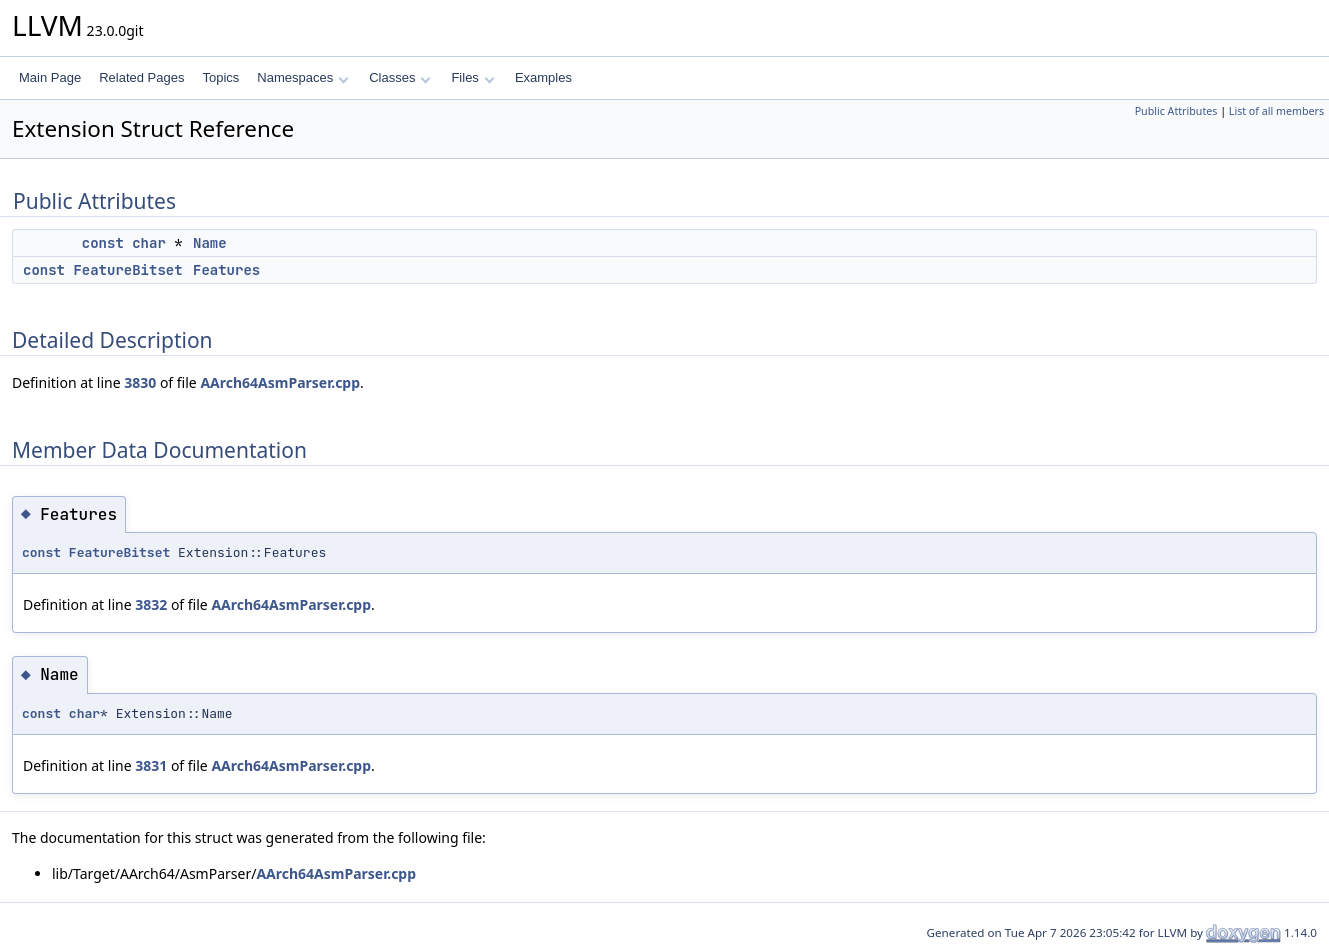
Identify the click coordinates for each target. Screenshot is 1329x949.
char (149, 243)
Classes (400, 77)
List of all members (1276, 111)
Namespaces (302, 77)
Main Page (50, 77)
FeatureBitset (127, 270)
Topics (220, 77)
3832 (151, 604)
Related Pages (141, 77)
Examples (543, 77)
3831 (151, 765)
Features (226, 270)
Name (210, 243)
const (103, 243)
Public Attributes (1176, 111)
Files (472, 77)
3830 (140, 382)
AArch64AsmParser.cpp (280, 382)
